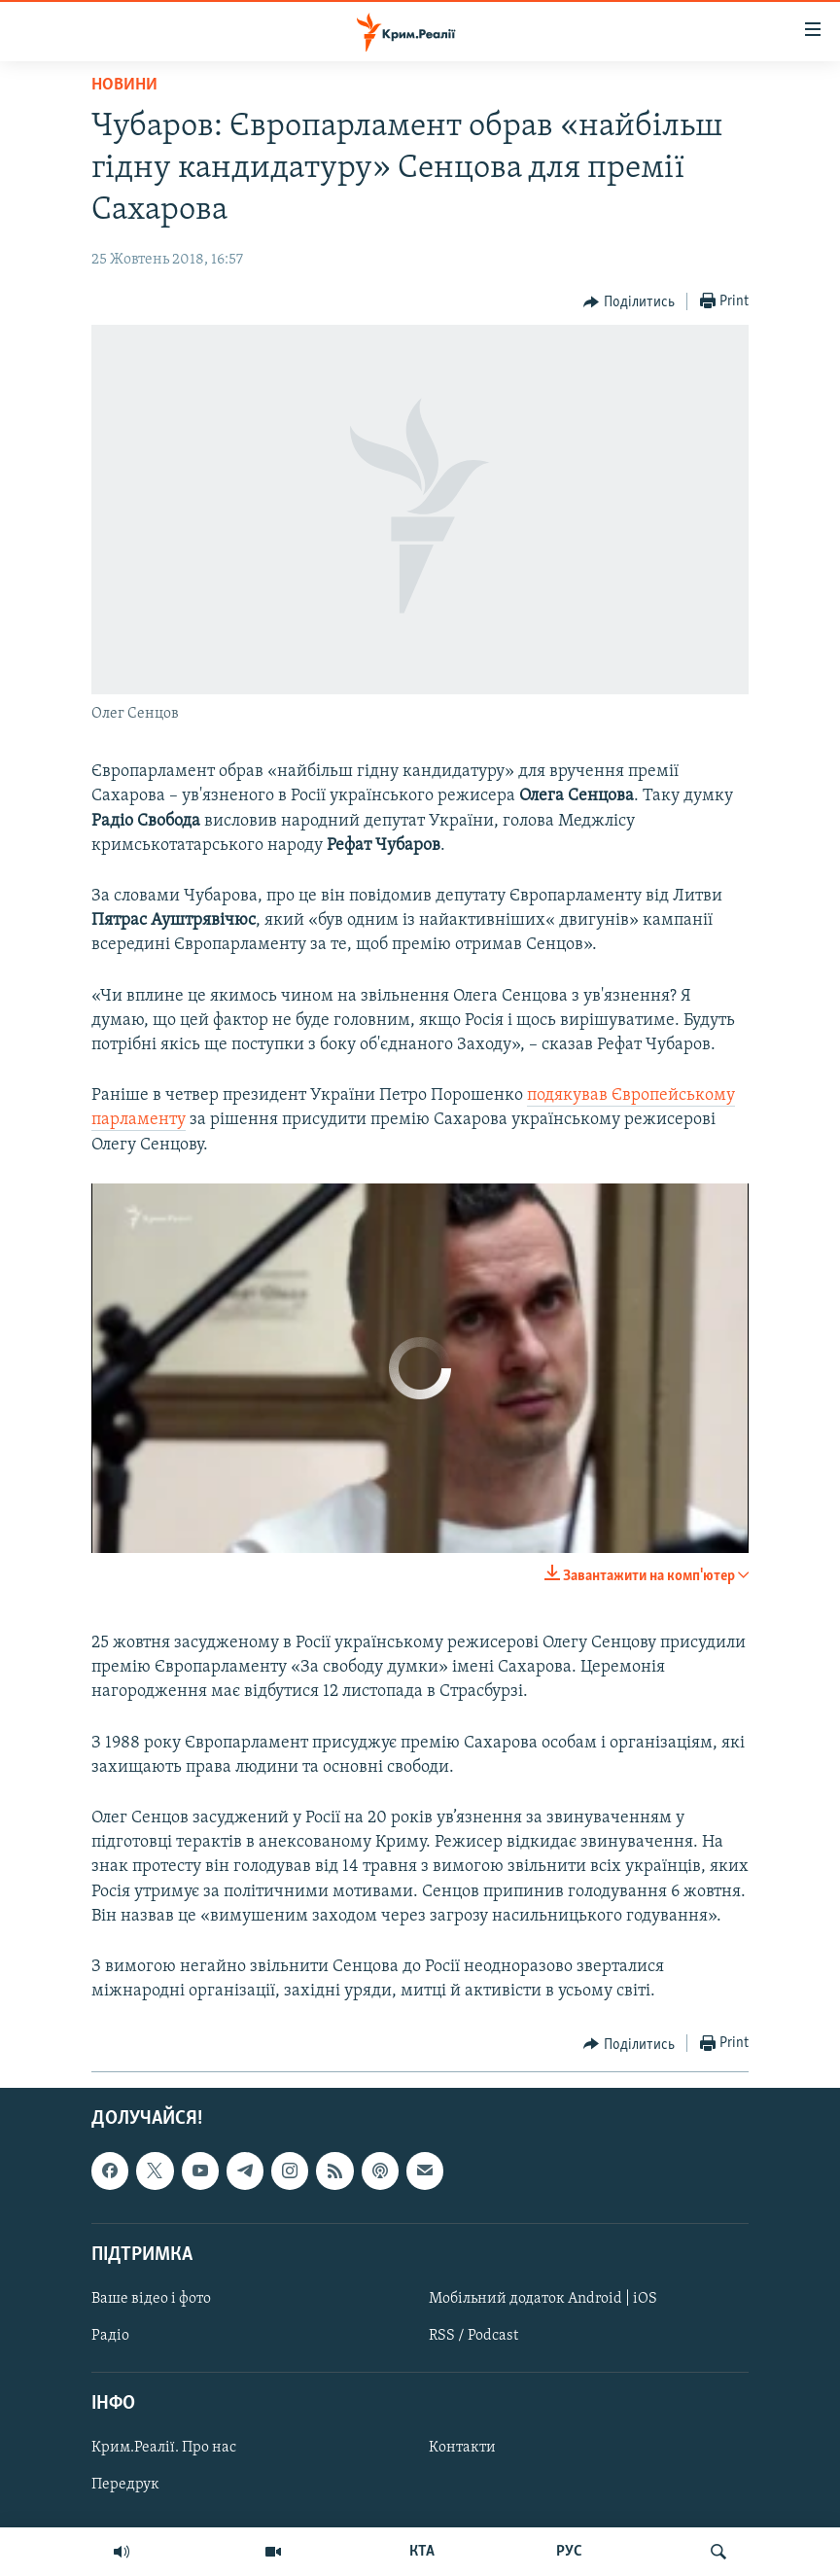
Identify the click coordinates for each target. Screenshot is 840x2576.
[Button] (629, 302)
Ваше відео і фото (151, 2299)
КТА (422, 2551)
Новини (124, 85)
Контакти (462, 2448)
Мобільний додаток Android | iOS (543, 2299)
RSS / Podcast (473, 2336)
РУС (569, 2551)
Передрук (125, 2485)
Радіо (110, 2336)
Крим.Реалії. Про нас (163, 2448)
